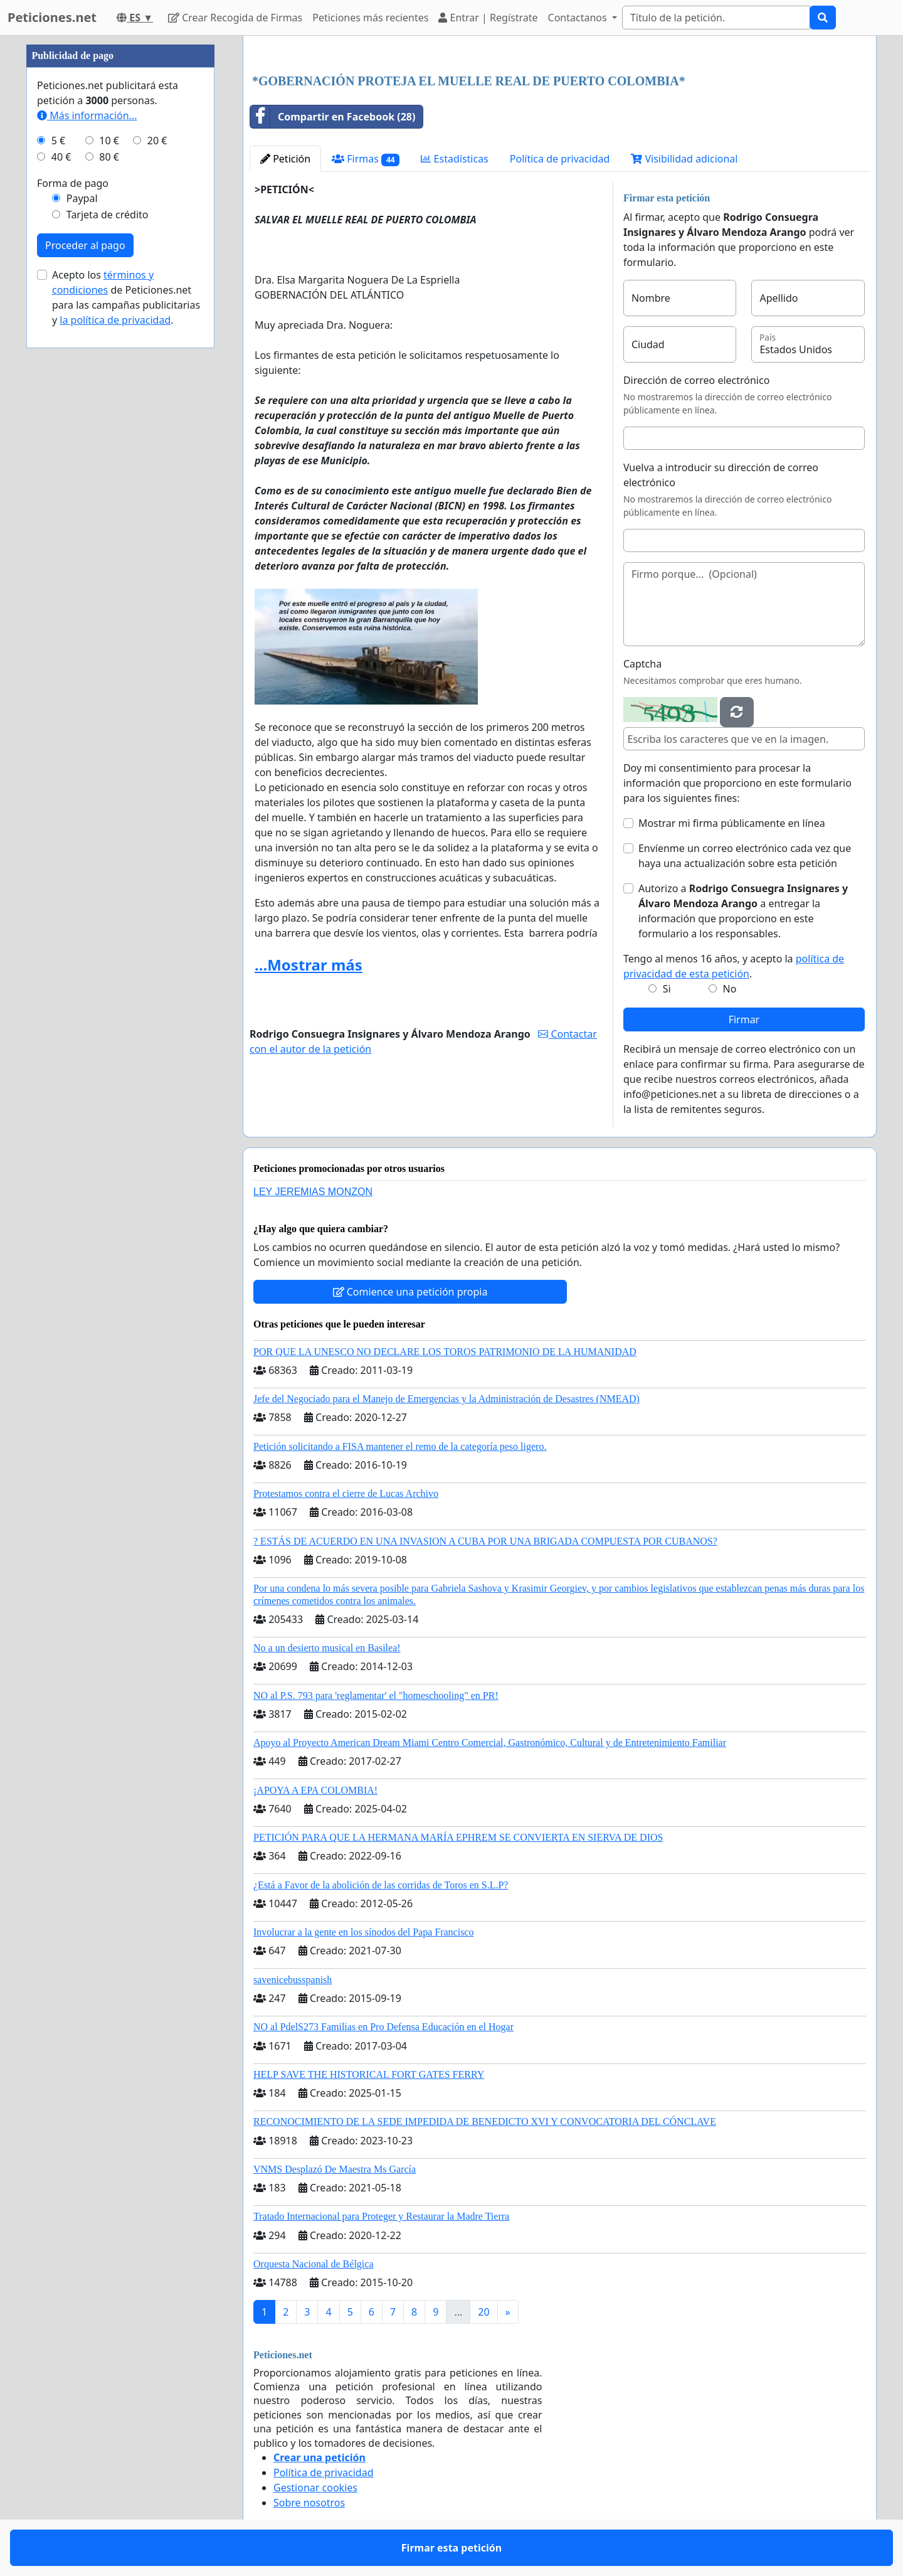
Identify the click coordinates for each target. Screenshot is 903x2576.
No (730, 989)
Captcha (642, 664)
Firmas (365, 159)
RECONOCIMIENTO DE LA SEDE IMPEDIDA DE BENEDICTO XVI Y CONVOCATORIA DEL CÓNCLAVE (484, 2121)
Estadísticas (454, 159)
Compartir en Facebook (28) (332, 116)
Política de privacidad (560, 159)
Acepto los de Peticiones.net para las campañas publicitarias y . (126, 297)
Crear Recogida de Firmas (235, 17)
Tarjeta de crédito (107, 214)
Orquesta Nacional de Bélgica (313, 2264)
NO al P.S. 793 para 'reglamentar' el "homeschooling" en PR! (376, 1695)
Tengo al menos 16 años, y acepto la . (733, 966)
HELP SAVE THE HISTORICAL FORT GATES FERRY (368, 2074)
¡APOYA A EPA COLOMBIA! (315, 1790)
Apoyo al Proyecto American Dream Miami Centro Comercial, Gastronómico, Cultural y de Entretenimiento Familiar (489, 1742)
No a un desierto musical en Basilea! (327, 1647)
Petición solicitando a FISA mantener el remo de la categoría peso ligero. (399, 1446)
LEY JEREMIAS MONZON (312, 1191)
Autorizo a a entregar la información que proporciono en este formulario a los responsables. (743, 910)
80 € (109, 157)
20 (483, 2312)
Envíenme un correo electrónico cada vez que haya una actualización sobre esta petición (744, 855)
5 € (58, 140)
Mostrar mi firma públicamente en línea (731, 823)
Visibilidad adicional (684, 159)
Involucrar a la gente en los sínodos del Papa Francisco (363, 1932)
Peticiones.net (52, 17)
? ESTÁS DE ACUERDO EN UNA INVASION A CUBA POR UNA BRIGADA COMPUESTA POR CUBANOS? (485, 1541)
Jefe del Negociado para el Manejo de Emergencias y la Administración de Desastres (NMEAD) (446, 1398)
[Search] (716, 17)
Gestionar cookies (315, 2487)
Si (667, 989)
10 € (109, 140)
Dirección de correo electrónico (696, 380)
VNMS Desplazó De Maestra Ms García (334, 2169)
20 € (157, 140)
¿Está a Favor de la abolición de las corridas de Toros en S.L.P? (380, 1885)
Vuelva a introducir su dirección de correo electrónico (720, 474)
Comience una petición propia (410, 1292)
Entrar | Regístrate (487, 17)
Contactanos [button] (579, 17)
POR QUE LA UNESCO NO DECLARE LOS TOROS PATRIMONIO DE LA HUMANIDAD (444, 1351)
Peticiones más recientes (370, 17)
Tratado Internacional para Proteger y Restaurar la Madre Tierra (381, 2216)
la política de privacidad (115, 320)
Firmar (744, 1019)
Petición (285, 159)
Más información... (87, 115)
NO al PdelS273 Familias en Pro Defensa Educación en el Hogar (383, 2026)
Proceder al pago (85, 245)
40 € (61, 157)
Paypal (82, 198)
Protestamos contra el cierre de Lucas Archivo (345, 1493)
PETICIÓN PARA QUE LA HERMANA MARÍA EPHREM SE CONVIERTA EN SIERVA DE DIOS (458, 1837)
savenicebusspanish (292, 1979)
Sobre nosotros (309, 2502)
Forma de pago (72, 183)
